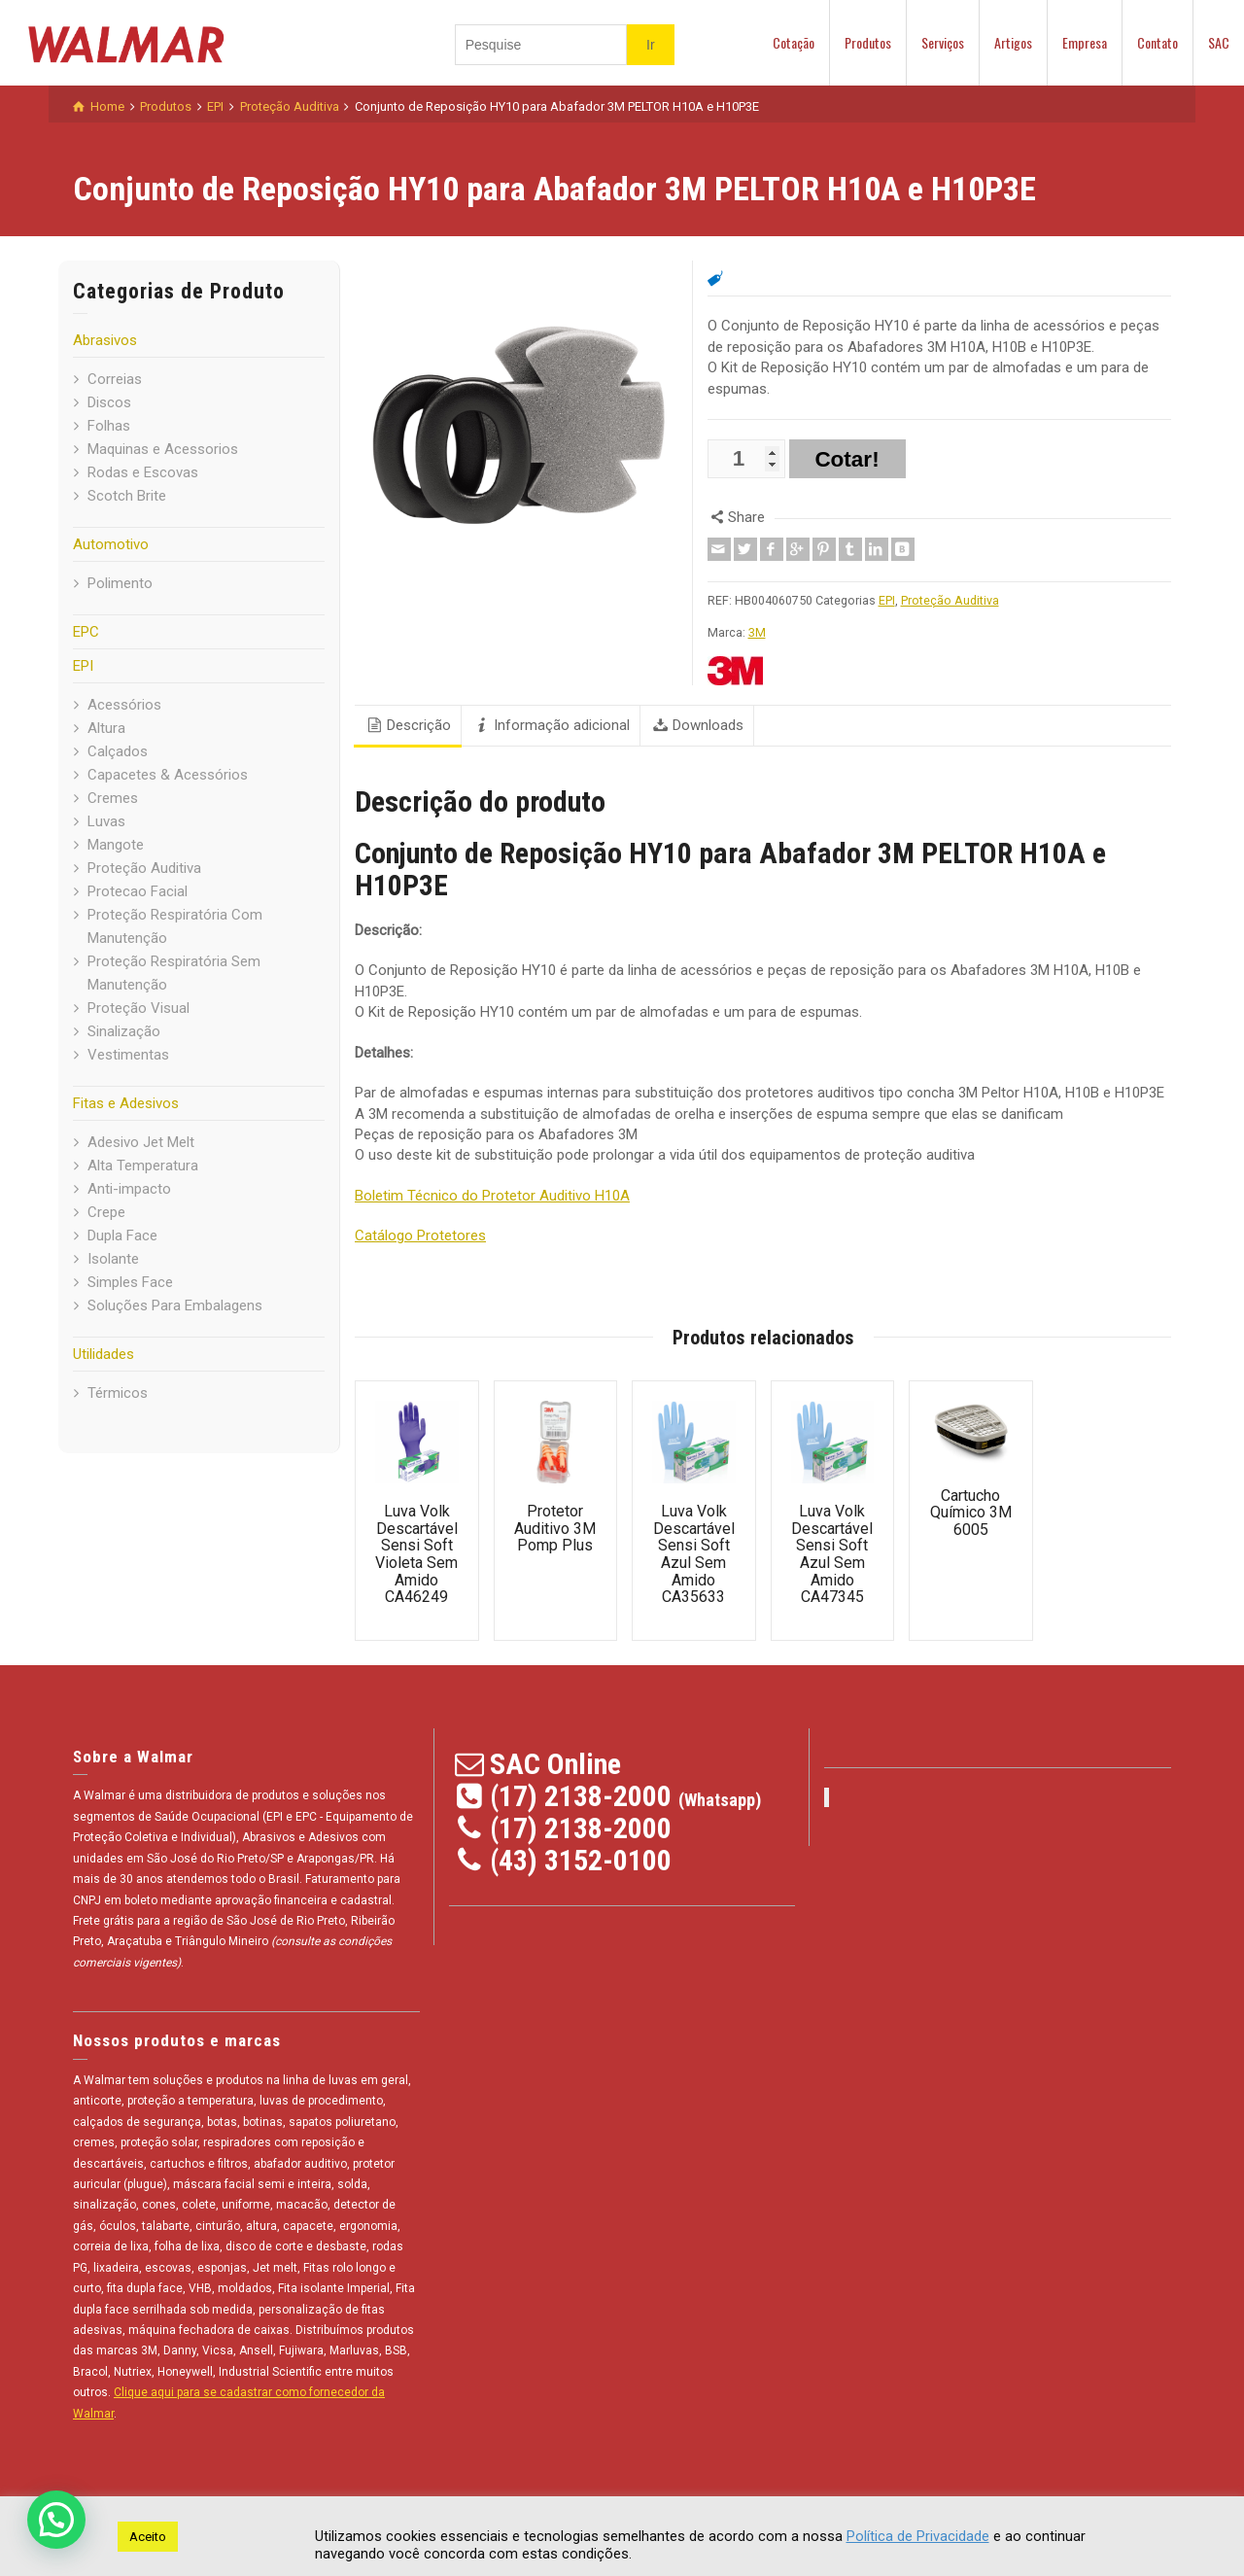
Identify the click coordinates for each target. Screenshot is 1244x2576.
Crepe (106, 1212)
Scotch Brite (126, 496)
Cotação (793, 42)
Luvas (106, 821)
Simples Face (130, 1282)
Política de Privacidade (918, 2536)
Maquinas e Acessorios (162, 449)
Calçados (117, 751)
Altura (106, 728)
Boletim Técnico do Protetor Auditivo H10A (492, 1195)
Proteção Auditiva (144, 868)
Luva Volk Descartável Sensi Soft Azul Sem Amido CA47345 (832, 1554)
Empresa (1084, 42)
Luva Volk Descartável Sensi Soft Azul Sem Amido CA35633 (694, 1554)
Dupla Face (122, 1235)
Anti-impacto (129, 1189)
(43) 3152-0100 (581, 1860)
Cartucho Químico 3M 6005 (971, 1512)
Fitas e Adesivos (126, 1103)
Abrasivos (105, 340)
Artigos (1013, 42)
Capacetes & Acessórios (167, 774)
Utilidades (103, 1354)
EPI (83, 666)
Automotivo (111, 544)
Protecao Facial (137, 891)
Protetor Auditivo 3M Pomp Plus (555, 1528)
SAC (1218, 42)
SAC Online (555, 1764)
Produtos (868, 42)
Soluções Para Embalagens (174, 1305)
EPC (86, 632)
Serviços (942, 42)
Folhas (108, 426)
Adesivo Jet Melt (140, 1142)
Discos (109, 402)
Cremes (112, 798)
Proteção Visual (138, 1008)
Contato (1157, 42)
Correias (114, 379)
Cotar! (846, 459)
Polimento (120, 583)
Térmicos (117, 1393)
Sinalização (123, 1031)
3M (757, 632)
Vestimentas (128, 1054)
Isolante (113, 1259)
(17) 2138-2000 (581, 1796)
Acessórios (124, 705)
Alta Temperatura (142, 1165)
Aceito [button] (147, 2536)
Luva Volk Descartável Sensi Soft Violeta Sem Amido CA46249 (416, 1554)
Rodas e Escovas (142, 472)
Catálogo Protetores (420, 1235)
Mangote (115, 844)
